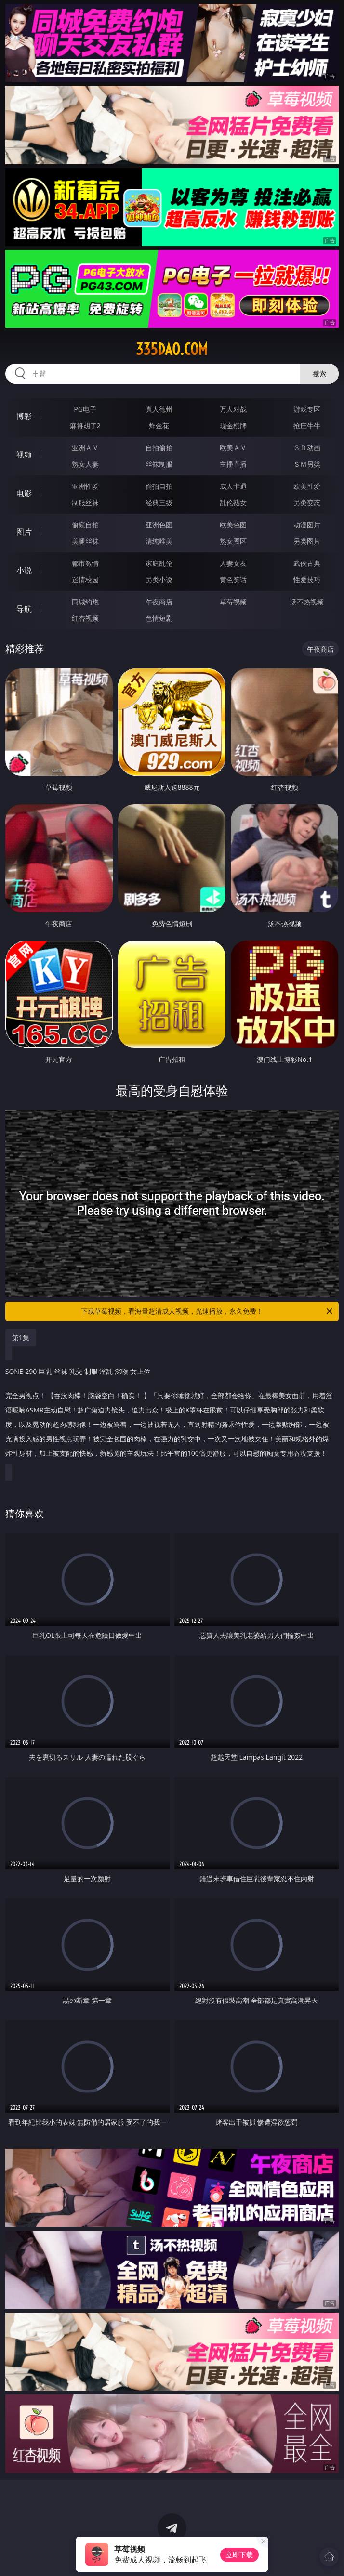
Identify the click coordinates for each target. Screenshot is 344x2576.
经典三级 (159, 502)
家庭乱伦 (159, 563)
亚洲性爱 (85, 486)
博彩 (24, 416)
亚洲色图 (159, 524)
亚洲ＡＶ (85, 447)
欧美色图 (233, 524)
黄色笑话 (233, 579)
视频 (24, 454)
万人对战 (233, 409)
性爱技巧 (306, 579)
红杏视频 (85, 618)
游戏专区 (306, 409)
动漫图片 (306, 524)
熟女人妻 (85, 464)
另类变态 (306, 502)
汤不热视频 (307, 601)
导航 (24, 608)
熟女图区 (233, 541)
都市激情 (85, 563)
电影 (24, 493)
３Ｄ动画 (306, 447)
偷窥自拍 (85, 524)
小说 (24, 570)
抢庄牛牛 (306, 425)
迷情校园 (85, 579)
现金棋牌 (233, 425)
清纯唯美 (159, 541)
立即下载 (239, 2554)
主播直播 (233, 464)
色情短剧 (159, 618)
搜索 (319, 373)
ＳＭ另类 (306, 464)
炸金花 (159, 425)
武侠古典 (306, 563)
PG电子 (85, 409)
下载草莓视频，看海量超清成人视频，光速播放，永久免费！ (207, 1311)
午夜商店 (159, 601)
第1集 (20, 1337)
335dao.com (172, 349)
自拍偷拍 (159, 447)
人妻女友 (233, 563)
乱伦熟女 (233, 502)
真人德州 (159, 409)
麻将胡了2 (85, 425)
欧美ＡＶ (233, 447)
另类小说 (159, 579)
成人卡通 (233, 486)
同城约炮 (85, 601)
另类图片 (306, 541)
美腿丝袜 (85, 541)
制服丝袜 (85, 502)
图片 (24, 531)
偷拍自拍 (159, 486)
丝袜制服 (159, 464)
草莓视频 (233, 601)
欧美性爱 (306, 486)
